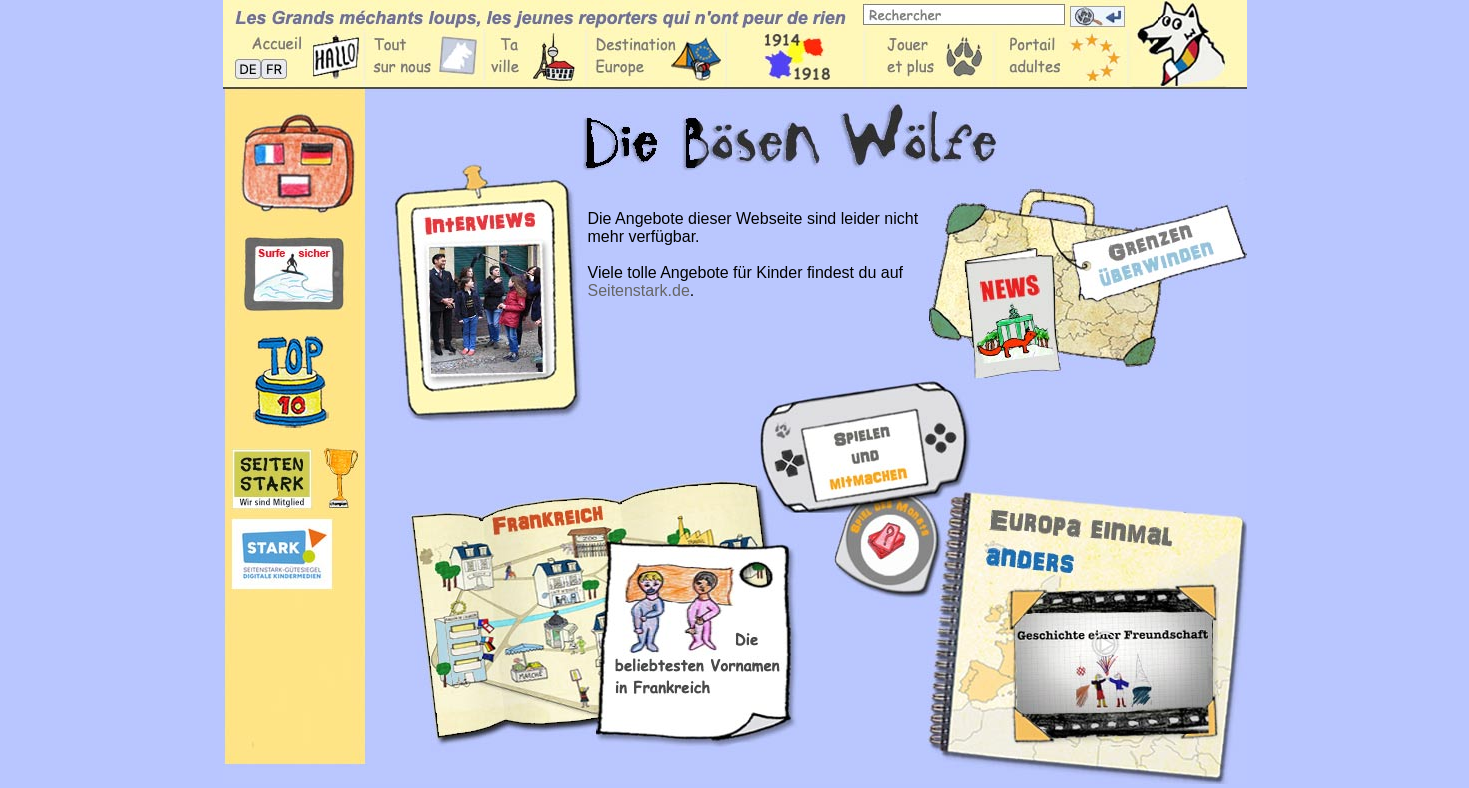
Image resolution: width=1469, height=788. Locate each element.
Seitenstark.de (639, 290)
